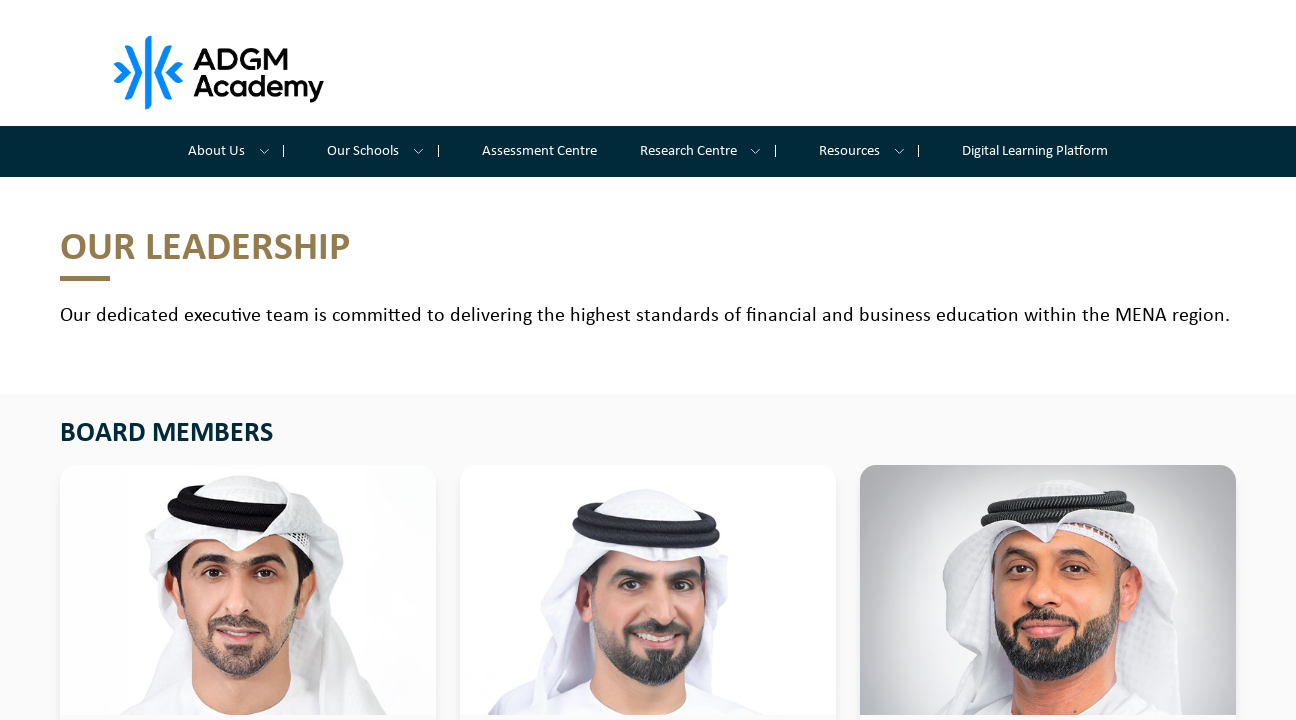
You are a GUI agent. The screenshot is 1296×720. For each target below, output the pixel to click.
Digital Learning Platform (1035, 151)
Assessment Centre (539, 151)
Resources (869, 151)
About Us (236, 151)
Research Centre (708, 151)
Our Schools (382, 151)
